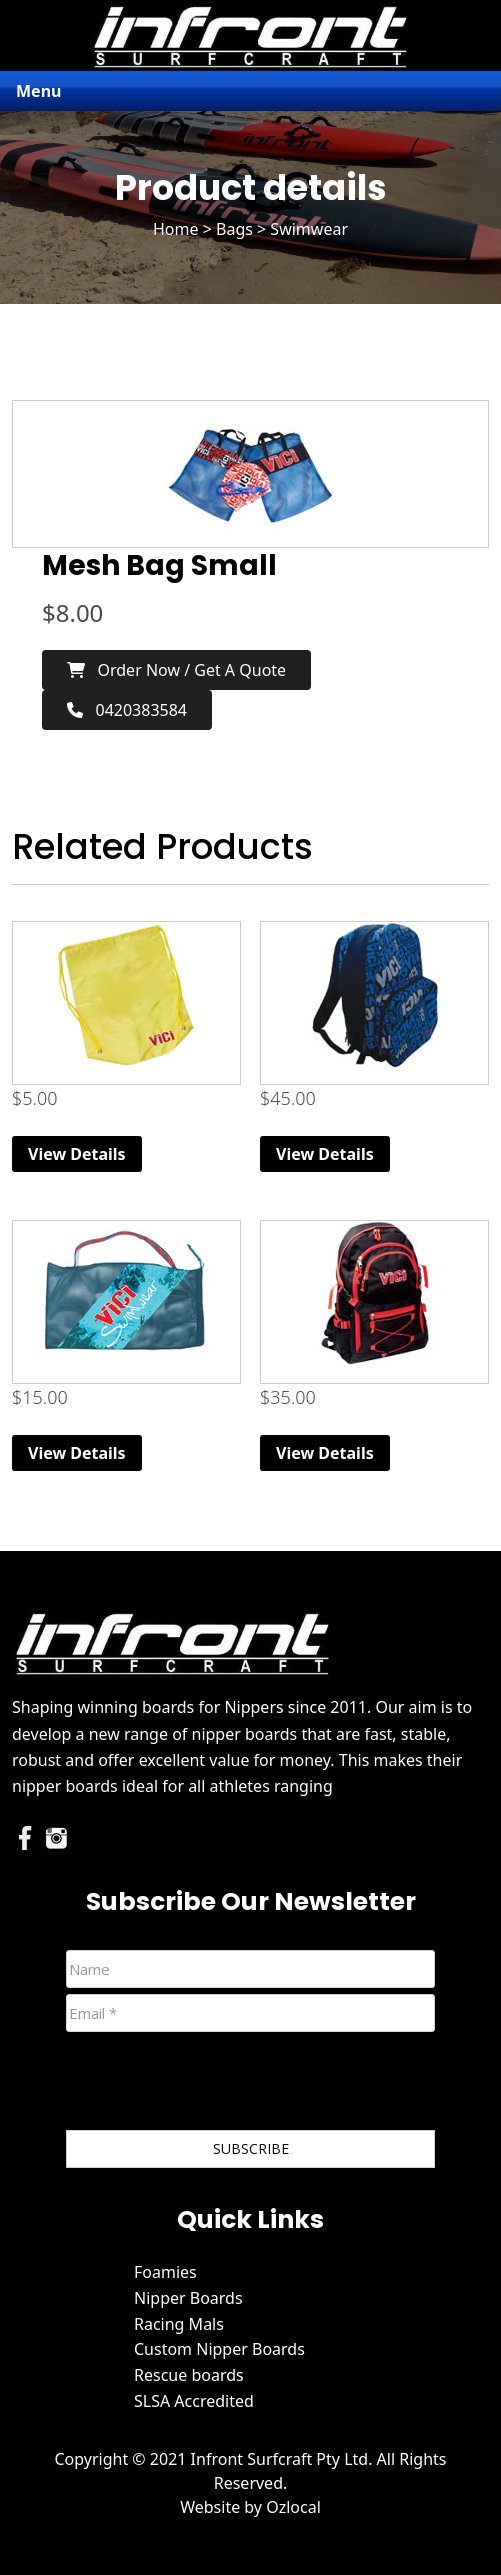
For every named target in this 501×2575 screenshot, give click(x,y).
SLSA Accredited (194, 2401)
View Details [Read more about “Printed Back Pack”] (325, 1154)
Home (176, 229)
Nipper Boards (188, 2298)
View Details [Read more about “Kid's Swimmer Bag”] (77, 1154)
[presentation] (218, 2085)
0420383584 (127, 710)
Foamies (165, 2272)
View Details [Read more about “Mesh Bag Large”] (77, 1453)
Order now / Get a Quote (176, 670)
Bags (234, 229)
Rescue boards (189, 2375)
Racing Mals (179, 2324)
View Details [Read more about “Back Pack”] (325, 1453)
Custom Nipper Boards (219, 2349)
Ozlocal (293, 2507)
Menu (38, 91)
